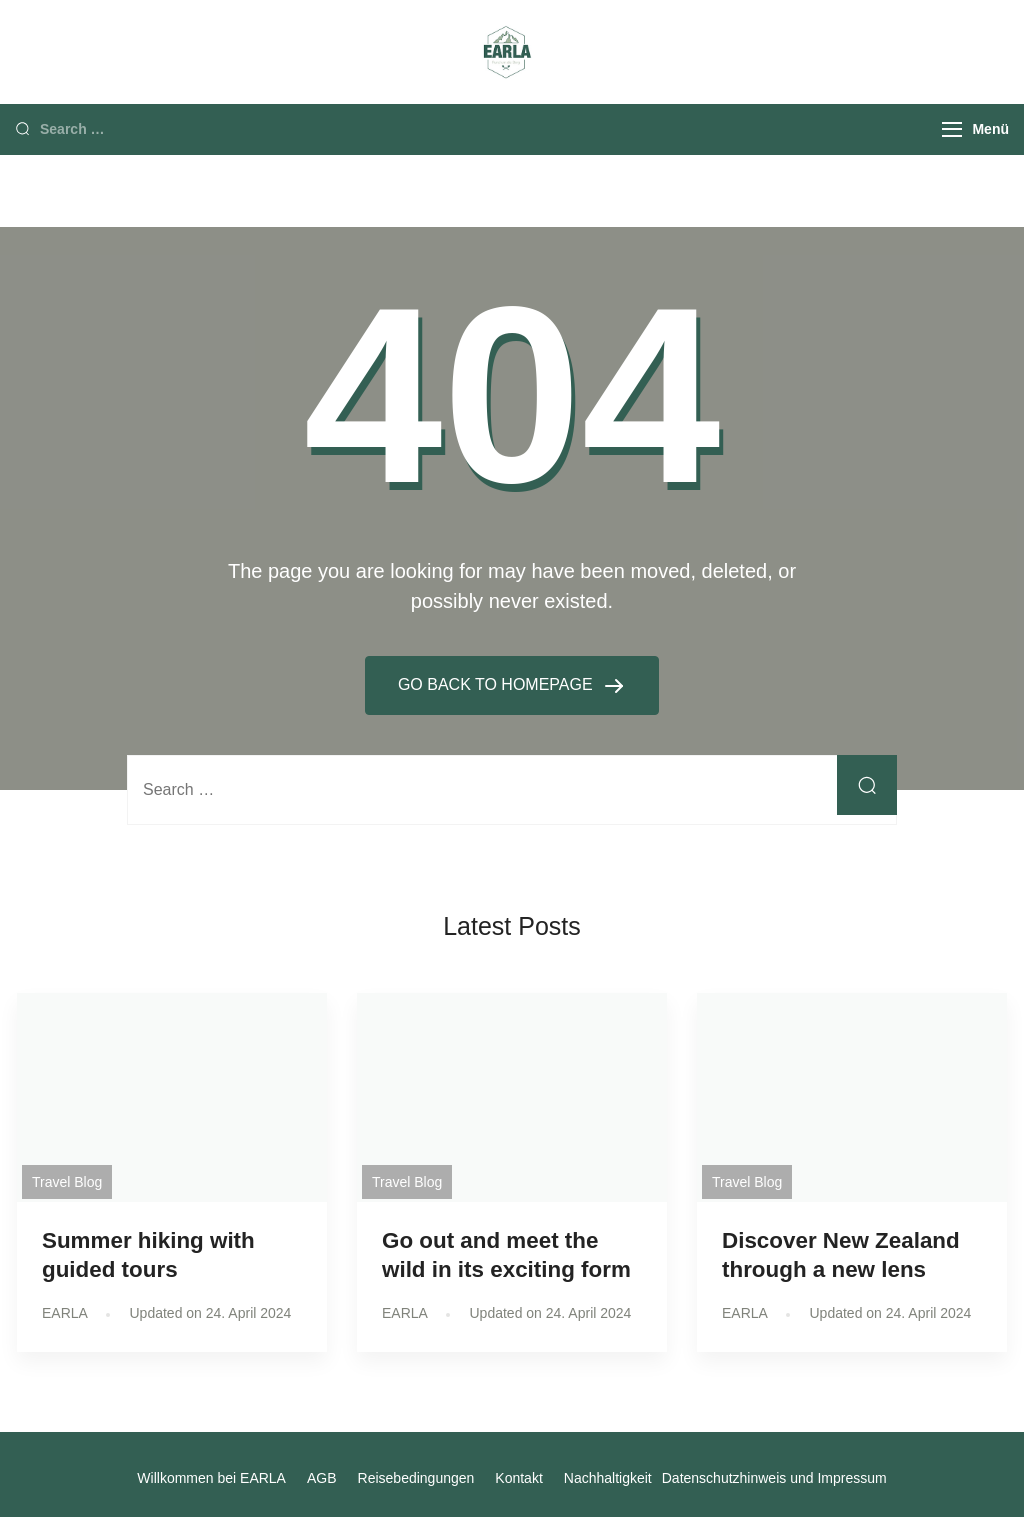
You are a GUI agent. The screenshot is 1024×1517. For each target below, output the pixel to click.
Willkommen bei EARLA (211, 1478)
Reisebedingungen (416, 1478)
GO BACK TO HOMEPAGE (497, 684)
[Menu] (952, 129)
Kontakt (518, 1478)
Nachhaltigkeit (608, 1478)
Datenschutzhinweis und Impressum (774, 1478)
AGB (322, 1478)
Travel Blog (67, 1182)
